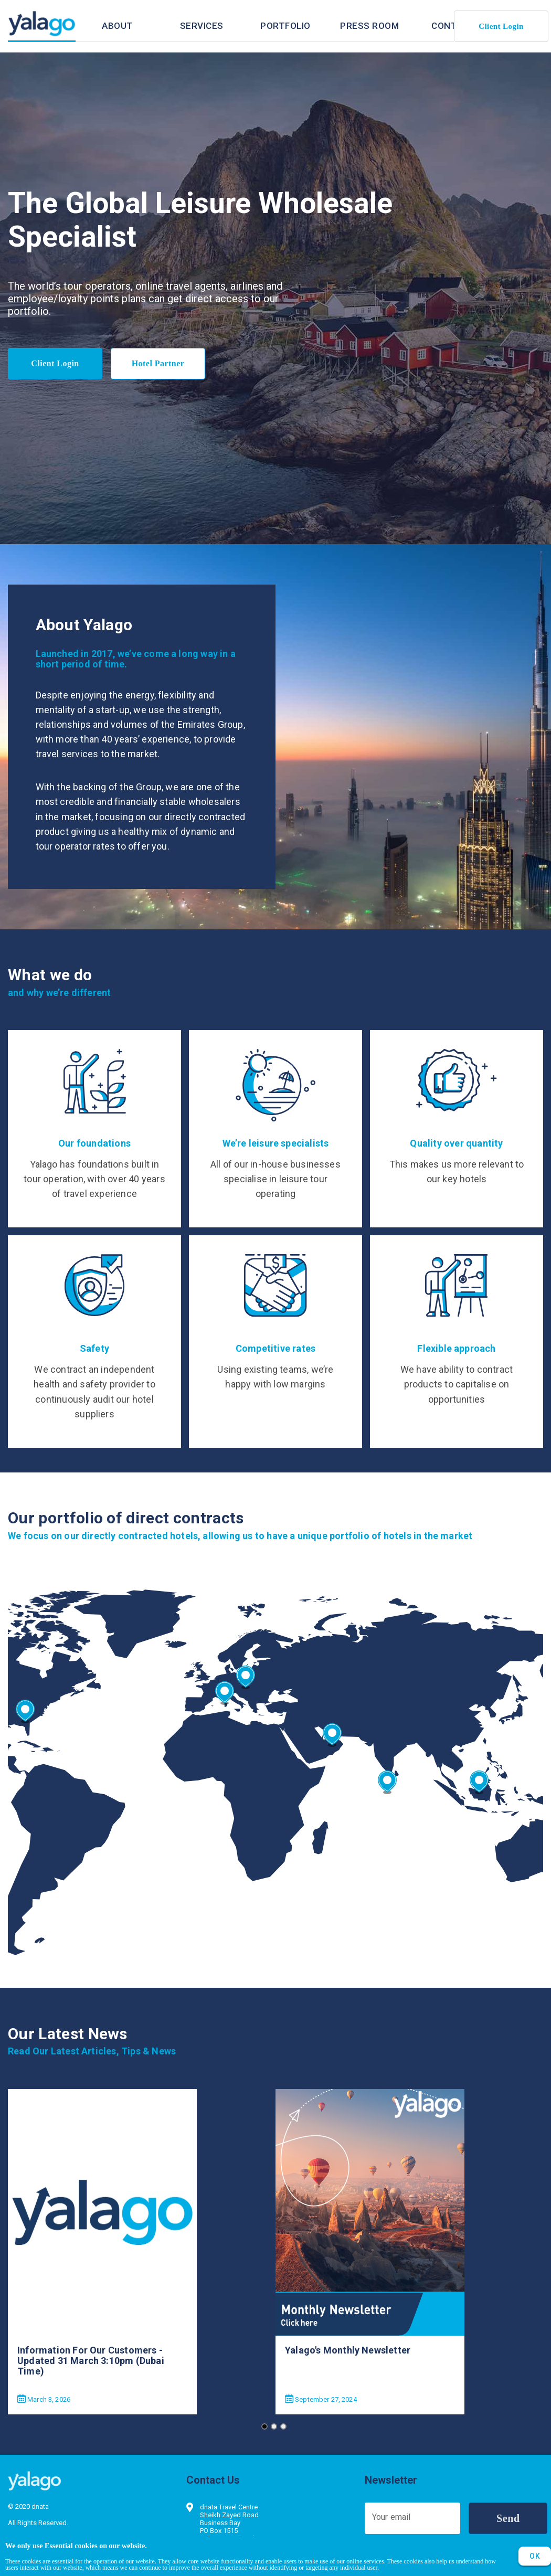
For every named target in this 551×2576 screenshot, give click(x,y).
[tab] (118, 26)
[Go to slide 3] (283, 2426)
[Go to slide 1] (264, 2426)
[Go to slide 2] (274, 2426)
